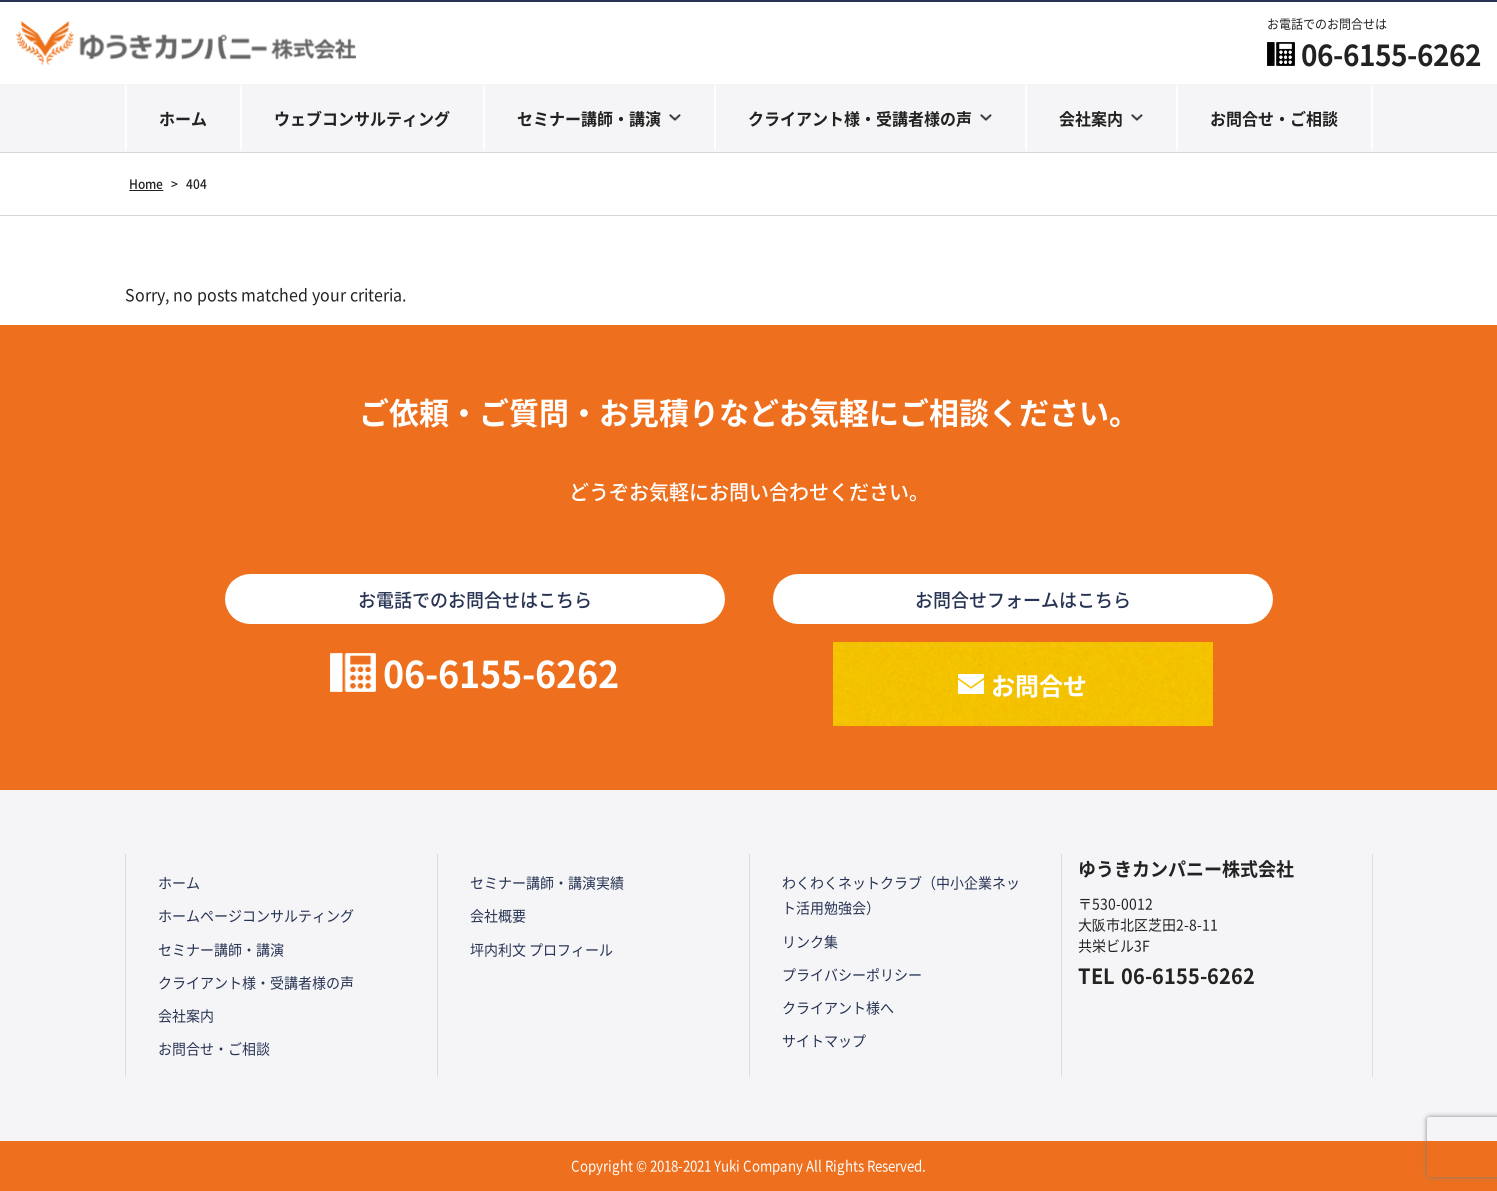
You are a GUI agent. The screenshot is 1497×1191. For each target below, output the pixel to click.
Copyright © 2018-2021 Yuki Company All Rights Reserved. (748, 1165)
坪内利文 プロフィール (541, 949)
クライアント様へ (838, 1007)
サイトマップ (824, 1040)
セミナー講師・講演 (589, 118)
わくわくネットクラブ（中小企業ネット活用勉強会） (901, 894)
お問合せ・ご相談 (1274, 118)
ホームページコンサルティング (256, 915)
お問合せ (1039, 684)
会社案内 (1091, 118)
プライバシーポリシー (852, 974)
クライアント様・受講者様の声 (860, 118)
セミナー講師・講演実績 (547, 882)
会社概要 (498, 915)
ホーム (183, 118)
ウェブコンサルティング (362, 118)
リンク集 (810, 941)
